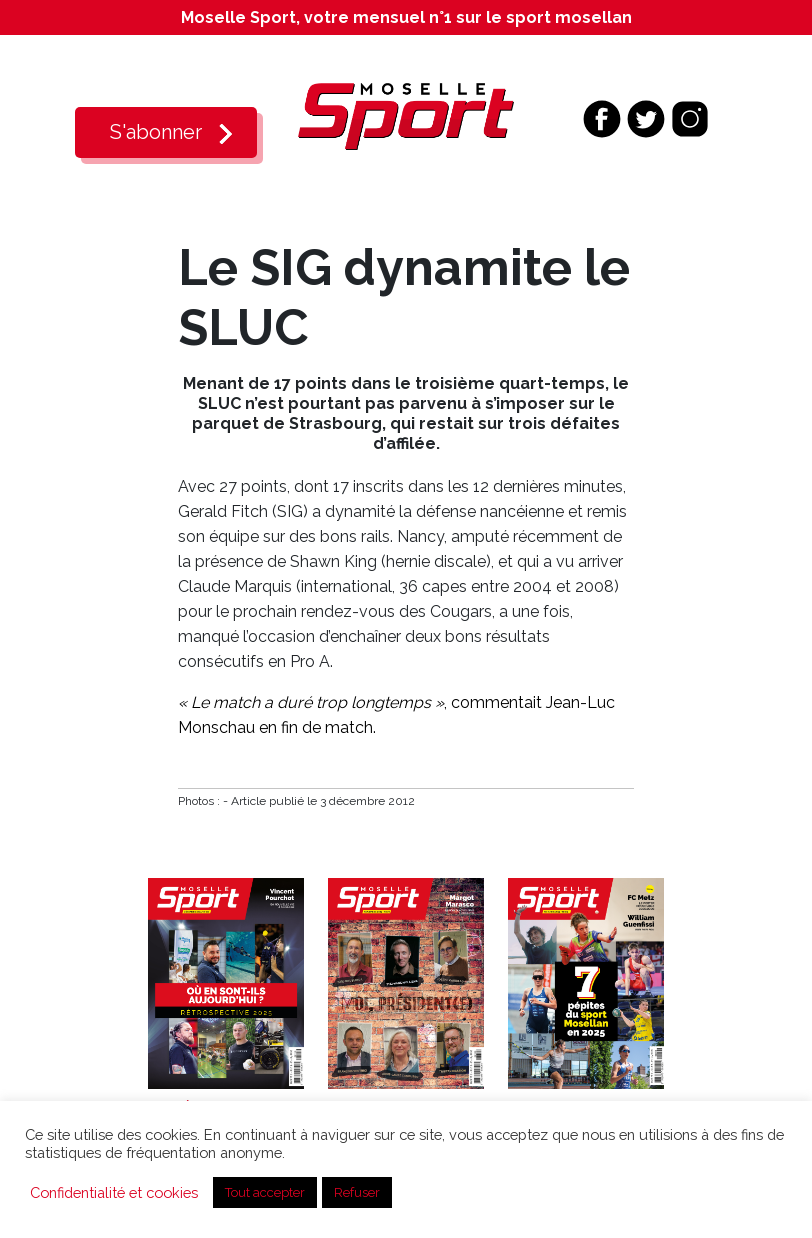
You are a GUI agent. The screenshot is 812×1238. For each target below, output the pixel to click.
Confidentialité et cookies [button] (114, 1192)
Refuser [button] (357, 1192)
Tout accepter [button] (265, 1192)
